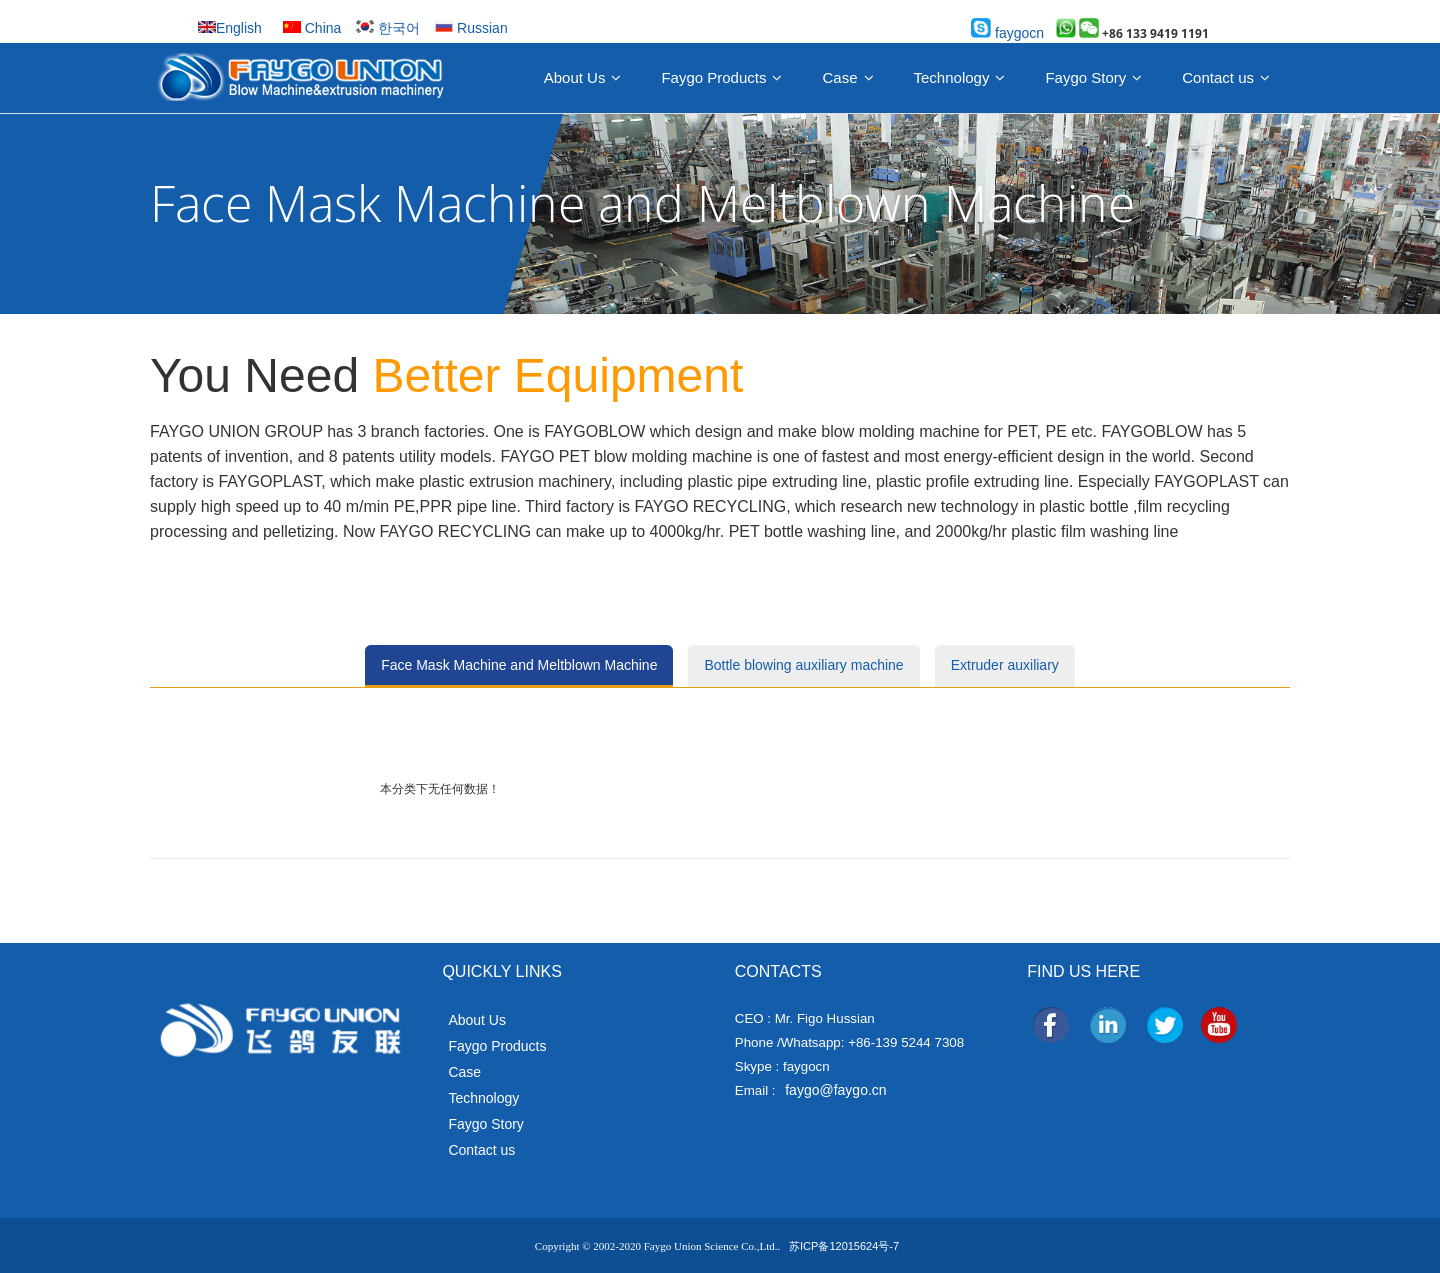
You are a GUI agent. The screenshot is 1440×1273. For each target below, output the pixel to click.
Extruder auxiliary (1005, 665)
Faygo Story (1085, 77)
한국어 (388, 28)
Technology (952, 77)
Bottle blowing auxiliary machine (803, 665)
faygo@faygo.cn (835, 1090)
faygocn (1007, 33)
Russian (471, 28)
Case (839, 77)
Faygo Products (713, 77)
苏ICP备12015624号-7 (844, 1246)
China (312, 28)
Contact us (1218, 77)
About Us (575, 77)
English (230, 28)
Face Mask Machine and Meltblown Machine (519, 665)
